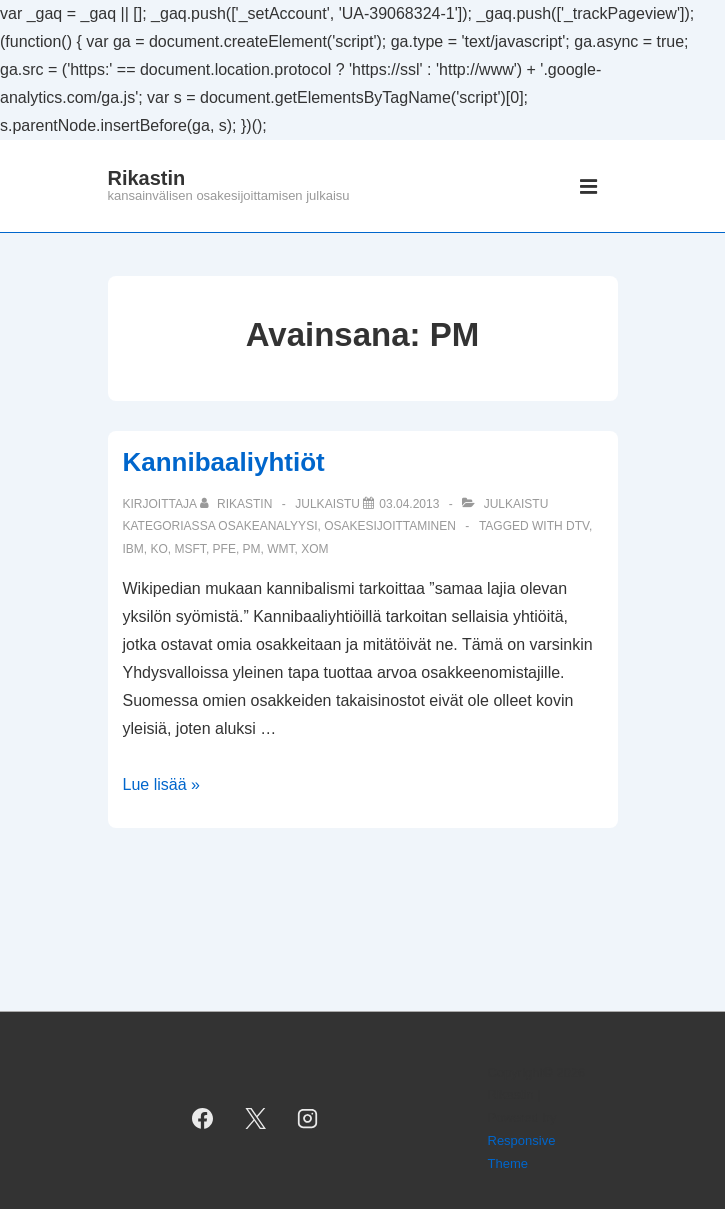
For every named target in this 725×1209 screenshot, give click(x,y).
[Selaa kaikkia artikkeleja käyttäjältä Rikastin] (238, 504)
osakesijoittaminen (390, 526)
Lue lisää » (161, 784)
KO (159, 549)
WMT (280, 549)
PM (252, 549)
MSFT (190, 549)
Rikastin (147, 178)
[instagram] (308, 1118)
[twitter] (255, 1118)
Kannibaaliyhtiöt (224, 462)
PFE (224, 549)
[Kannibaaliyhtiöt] (409, 504)
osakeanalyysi (267, 526)
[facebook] (202, 1118)
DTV (577, 526)
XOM (314, 549)
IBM (133, 549)
